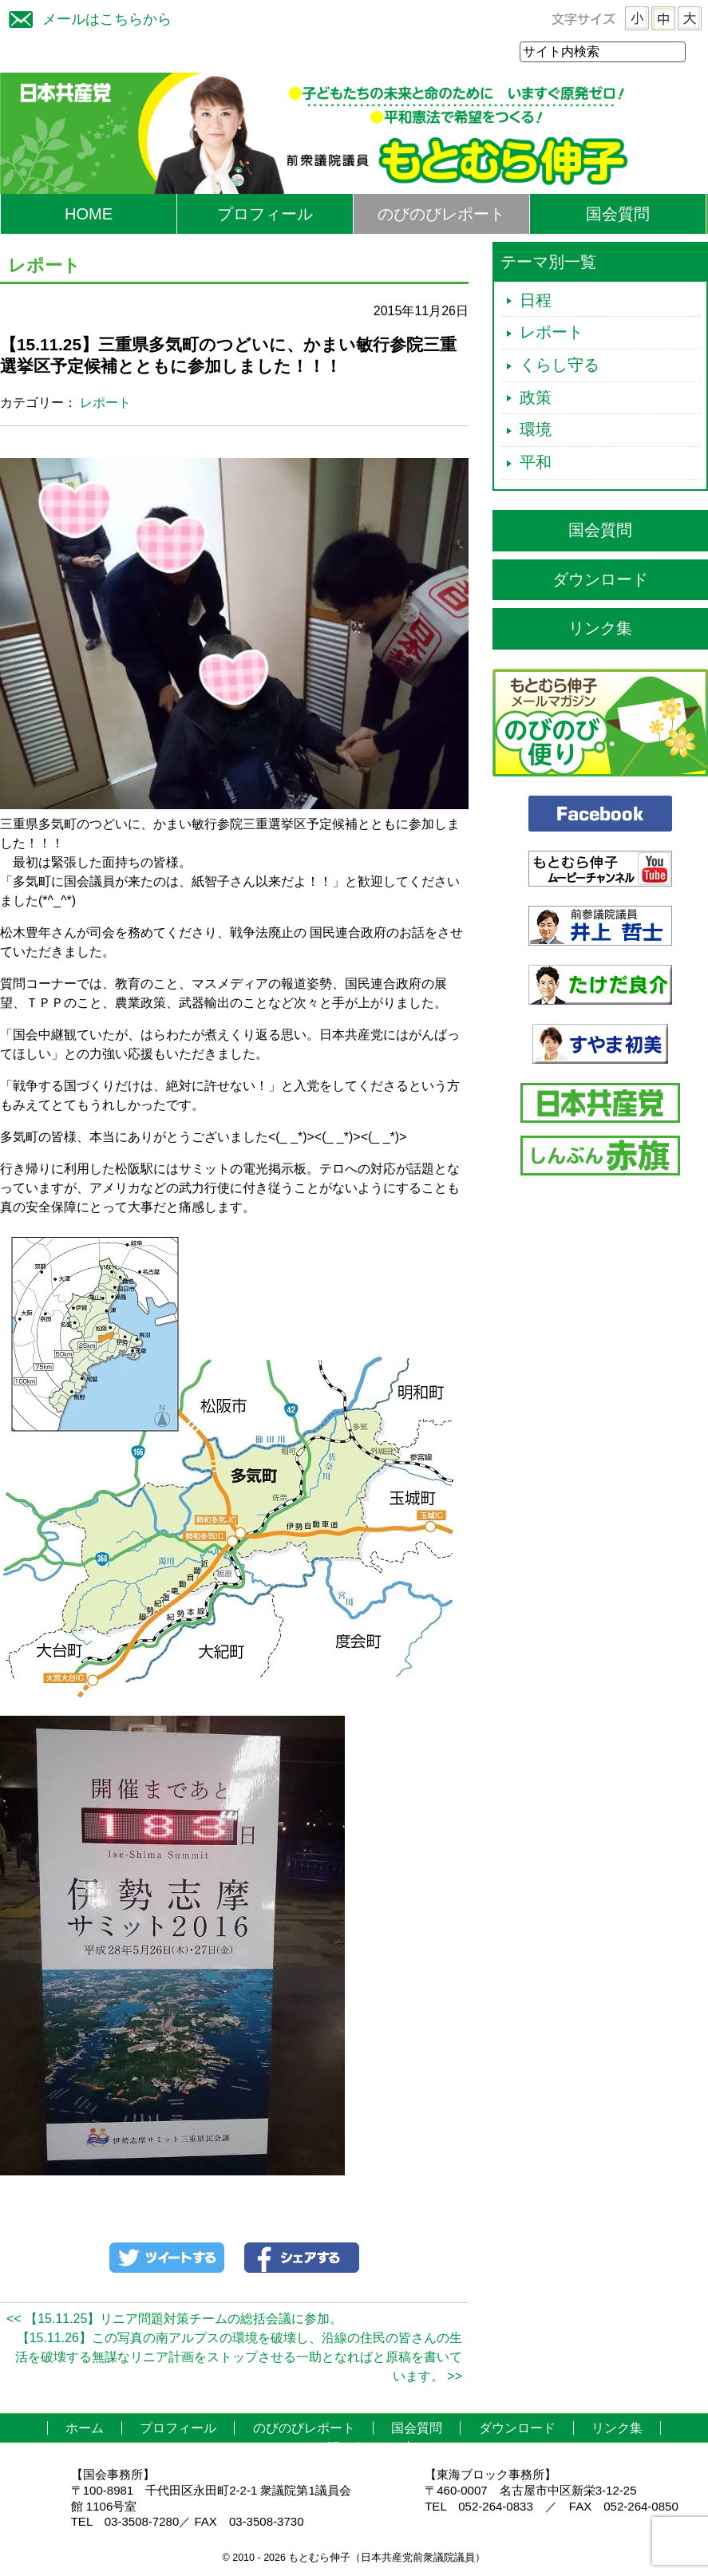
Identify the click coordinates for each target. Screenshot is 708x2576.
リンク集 (600, 629)
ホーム (84, 2429)
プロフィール (265, 214)
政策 (536, 398)
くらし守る (559, 365)
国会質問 (618, 214)
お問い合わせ (352, 2448)
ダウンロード (600, 580)
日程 (536, 301)
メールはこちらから (86, 17)
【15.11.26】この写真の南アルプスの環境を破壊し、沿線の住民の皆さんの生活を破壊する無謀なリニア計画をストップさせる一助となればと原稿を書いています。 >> (238, 2358)
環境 (536, 430)
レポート (105, 403)
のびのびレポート (441, 214)
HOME (89, 214)
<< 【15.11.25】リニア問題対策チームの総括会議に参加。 (174, 2319)
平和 (536, 463)
